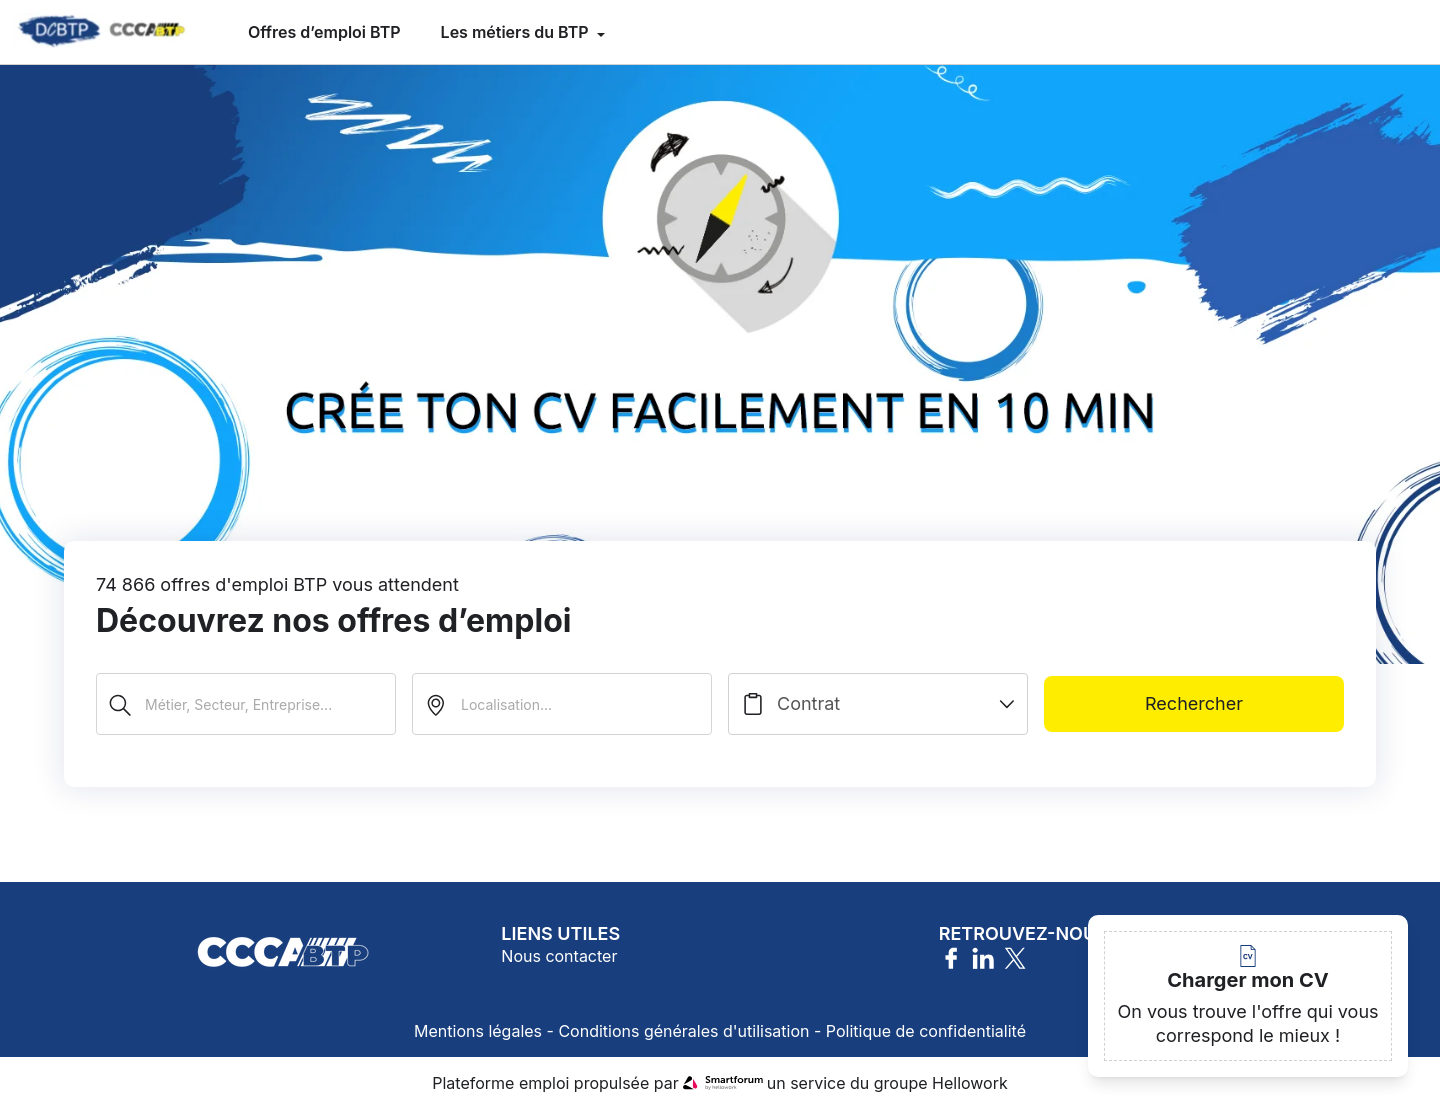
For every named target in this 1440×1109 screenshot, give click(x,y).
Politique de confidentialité (926, 1031)
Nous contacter (559, 956)
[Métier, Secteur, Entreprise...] (246, 704)
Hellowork (970, 1083)
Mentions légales (478, 1031)
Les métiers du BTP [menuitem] (517, 32)
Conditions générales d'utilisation (683, 1031)
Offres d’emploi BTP (324, 32)
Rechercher (1194, 703)
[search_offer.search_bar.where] (562, 704)
